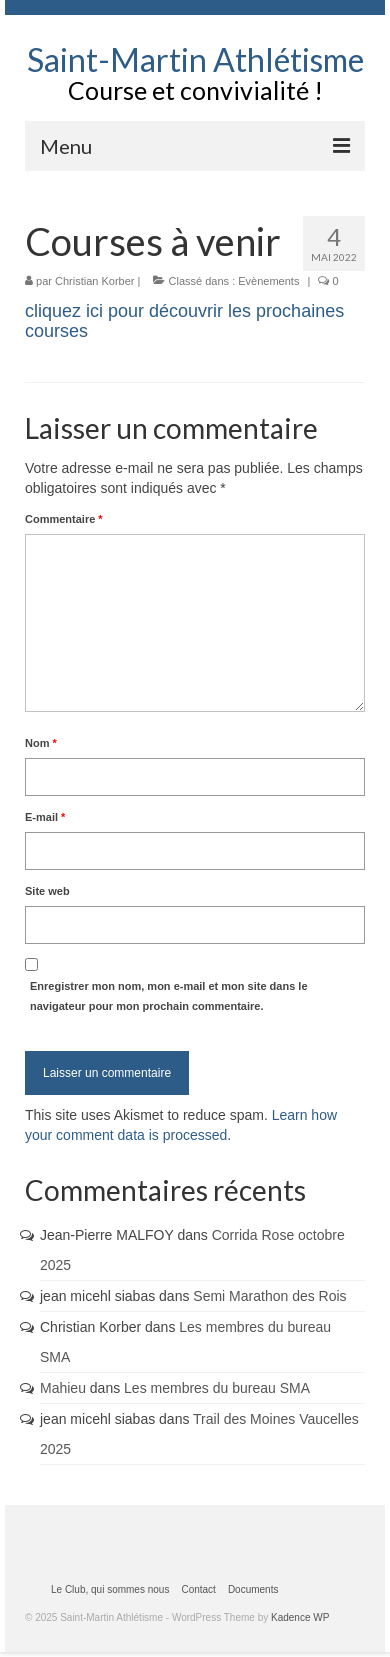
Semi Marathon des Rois (269, 1296)
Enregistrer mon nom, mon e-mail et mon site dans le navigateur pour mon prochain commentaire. (169, 996)
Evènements (268, 281)
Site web (47, 891)
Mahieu (63, 1388)
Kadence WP (300, 1617)
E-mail (45, 817)
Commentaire (64, 519)
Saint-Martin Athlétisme (195, 59)
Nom (41, 743)
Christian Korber (94, 281)
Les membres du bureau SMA (217, 1388)
